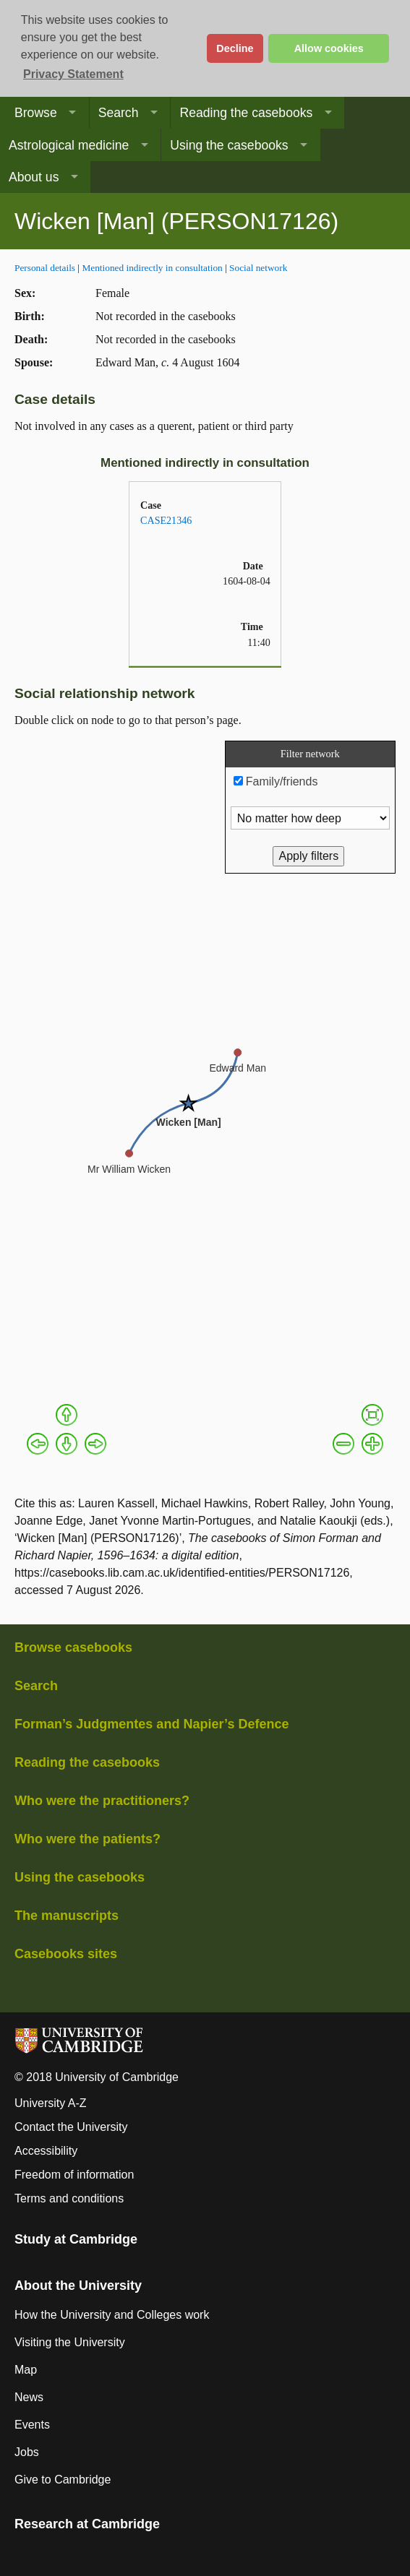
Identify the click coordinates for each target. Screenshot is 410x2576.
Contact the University (71, 2127)
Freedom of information (74, 2174)
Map (25, 2370)
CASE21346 (166, 520)
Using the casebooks (229, 145)
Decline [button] (234, 48)
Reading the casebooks (245, 112)
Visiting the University (69, 2342)
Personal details (44, 267)
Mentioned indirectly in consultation (152, 267)
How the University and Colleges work (111, 2315)
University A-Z (50, 2103)
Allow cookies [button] (329, 48)
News (28, 2397)
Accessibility (45, 2151)
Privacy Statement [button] (73, 74)
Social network (258, 267)
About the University (78, 2285)
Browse (35, 112)
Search (118, 112)
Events (32, 2424)
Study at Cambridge (75, 2239)
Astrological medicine (69, 145)
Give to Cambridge (62, 2479)
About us (34, 177)
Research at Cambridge (87, 2524)
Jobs (26, 2452)
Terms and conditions (69, 2198)
